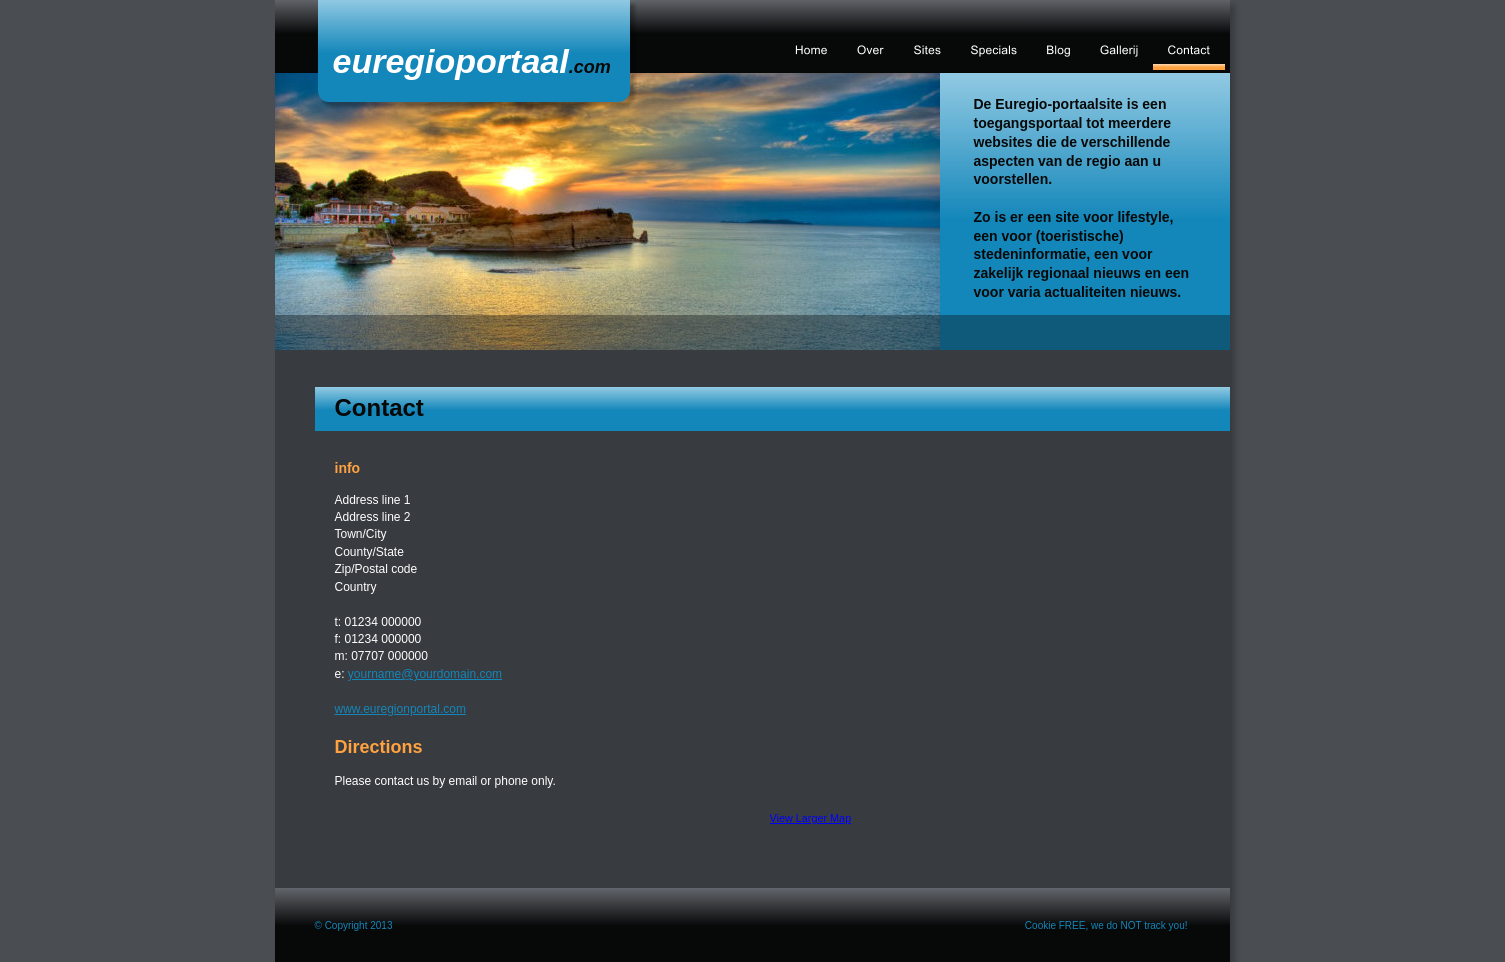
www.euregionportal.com (400, 709)
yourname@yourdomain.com (425, 674)
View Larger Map (811, 818)
